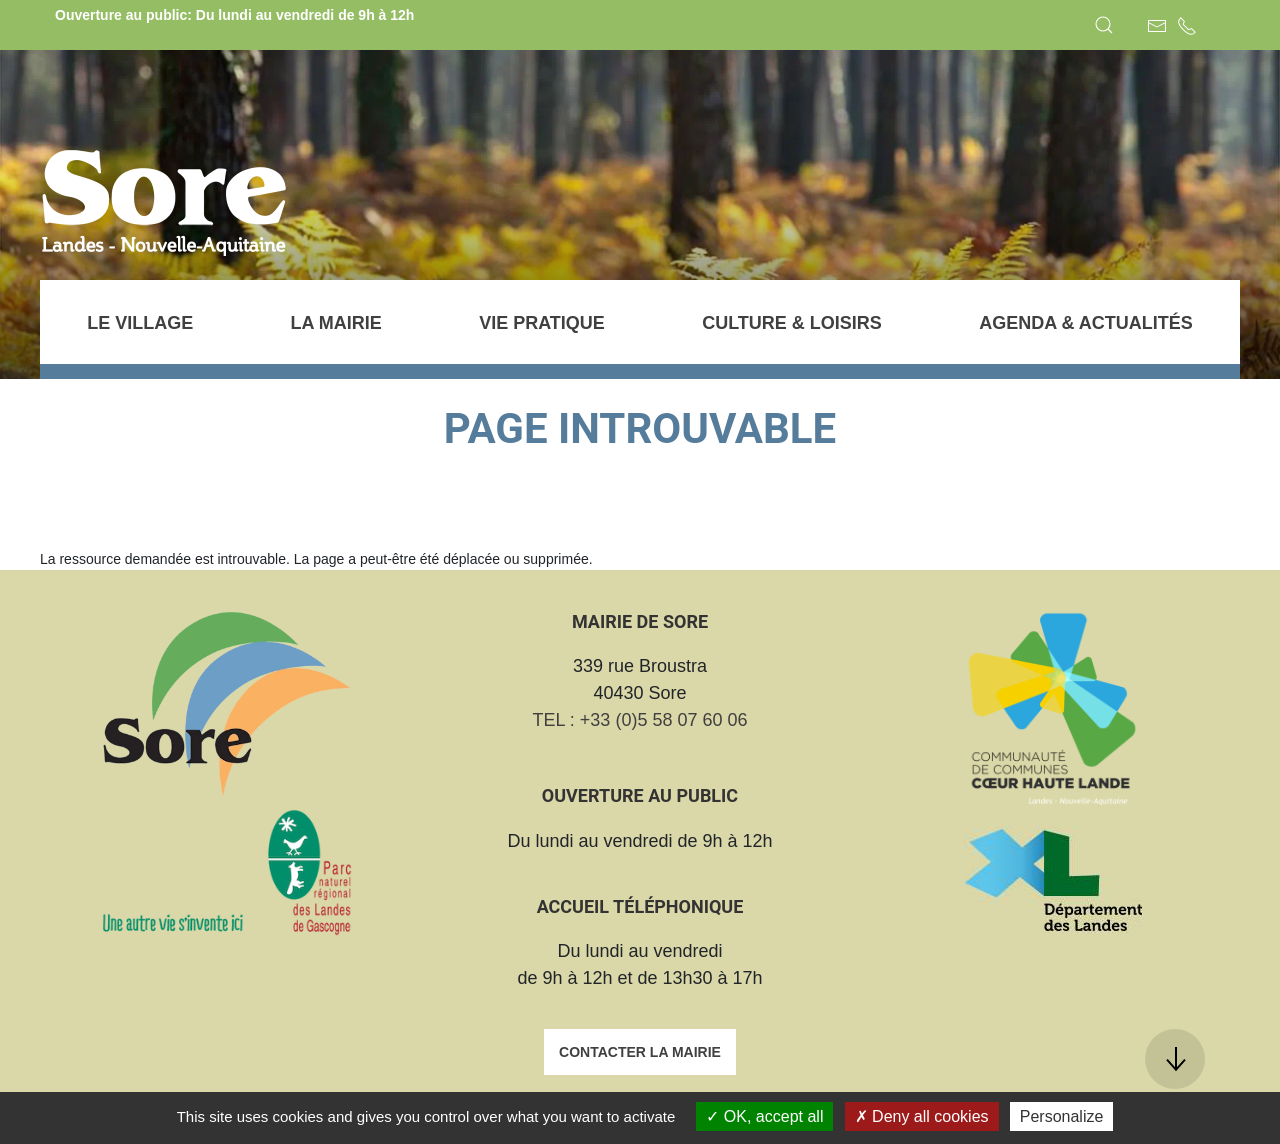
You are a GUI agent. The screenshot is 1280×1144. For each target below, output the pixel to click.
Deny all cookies (922, 1116)
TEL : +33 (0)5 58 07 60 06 (640, 720)
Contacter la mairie (640, 1052)
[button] (1104, 25)
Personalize (1062, 1116)
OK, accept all (764, 1116)
